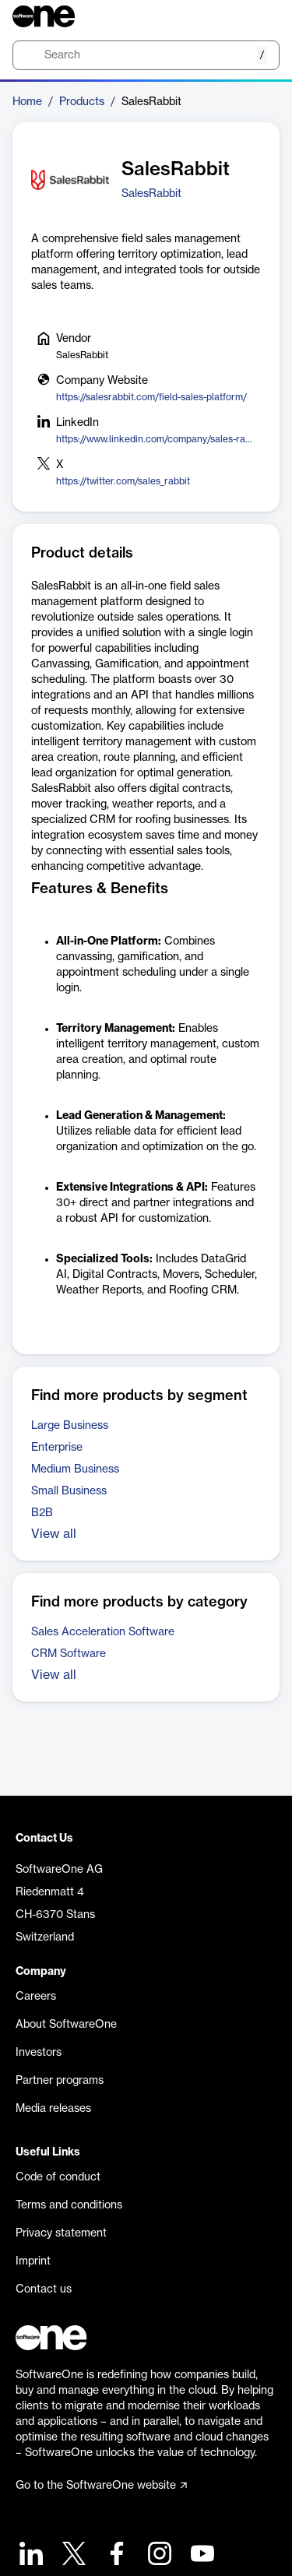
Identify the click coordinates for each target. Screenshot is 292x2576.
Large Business (69, 1425)
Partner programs (60, 2080)
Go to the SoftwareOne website (101, 2485)
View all (53, 1534)
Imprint (33, 2261)
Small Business (69, 1491)
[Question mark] (257, 16)
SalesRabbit (151, 193)
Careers (36, 1996)
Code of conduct (58, 2177)
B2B (42, 1513)
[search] (146, 55)
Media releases (53, 2108)
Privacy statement (61, 2233)
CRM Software (68, 1654)
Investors (39, 2052)
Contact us (44, 2289)
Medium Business (75, 1469)
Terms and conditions (69, 2205)
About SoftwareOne (66, 2024)
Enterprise (57, 1447)
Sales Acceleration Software (102, 1632)
